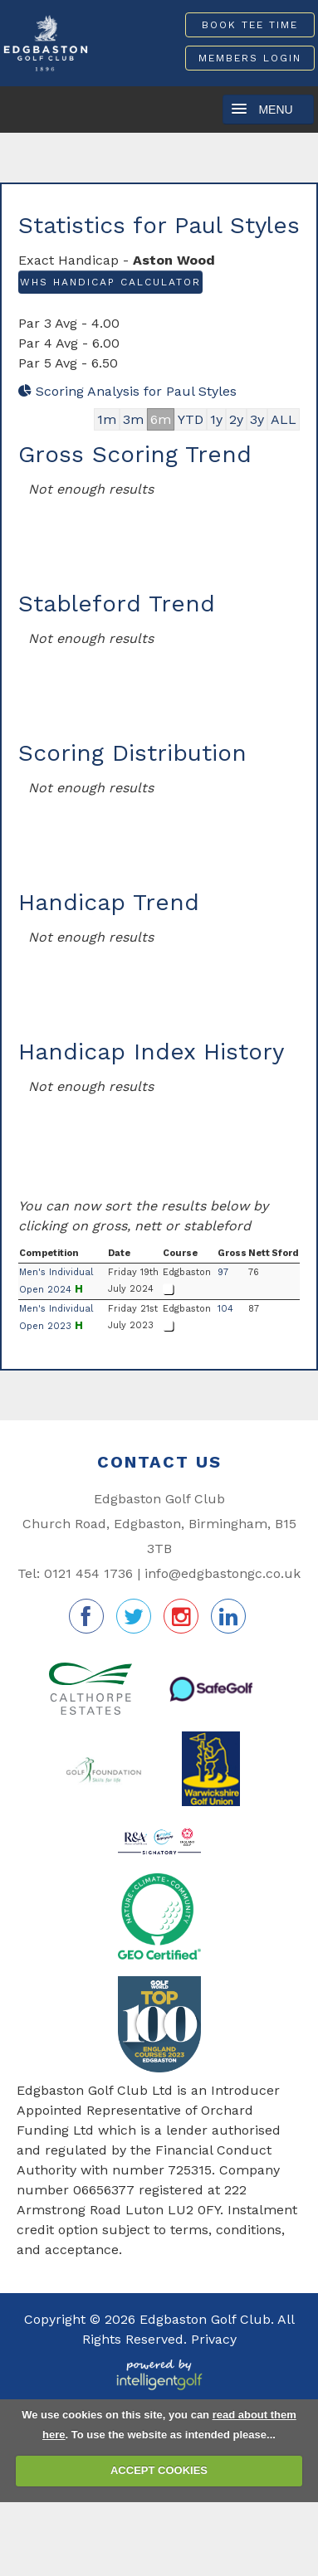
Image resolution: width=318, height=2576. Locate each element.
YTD (190, 419)
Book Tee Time (250, 25)
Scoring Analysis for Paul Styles (127, 391)
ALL (283, 419)
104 (225, 1308)
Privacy (214, 2339)
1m (106, 419)
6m (160, 419)
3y (257, 419)
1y (216, 419)
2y (236, 419)
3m (133, 419)
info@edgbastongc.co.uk (222, 1573)
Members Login (249, 58)
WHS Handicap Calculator (110, 282)
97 (223, 1272)
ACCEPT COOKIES (159, 2470)
